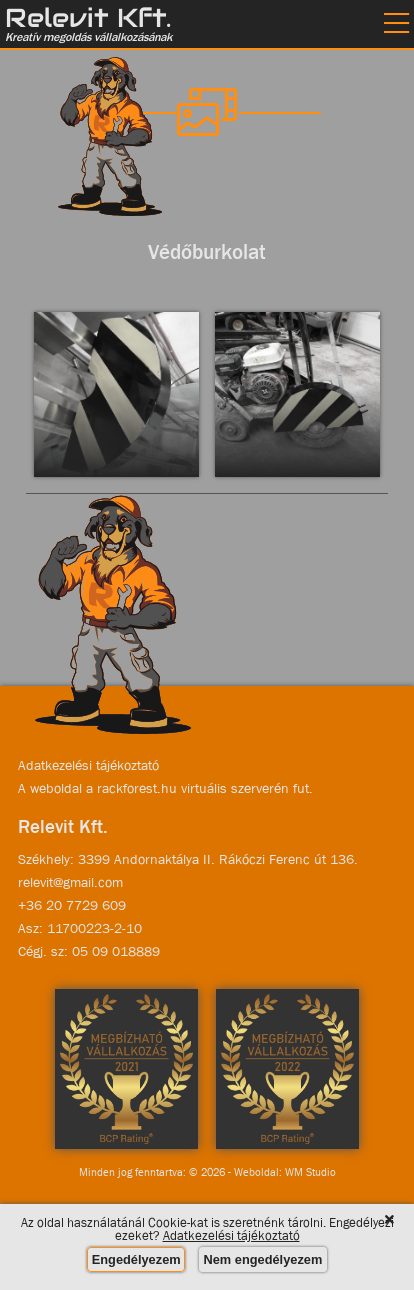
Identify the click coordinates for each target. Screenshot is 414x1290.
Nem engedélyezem (263, 1259)
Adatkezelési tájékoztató (88, 765)
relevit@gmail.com (70, 882)
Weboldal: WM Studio (285, 1171)
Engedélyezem (136, 1259)
